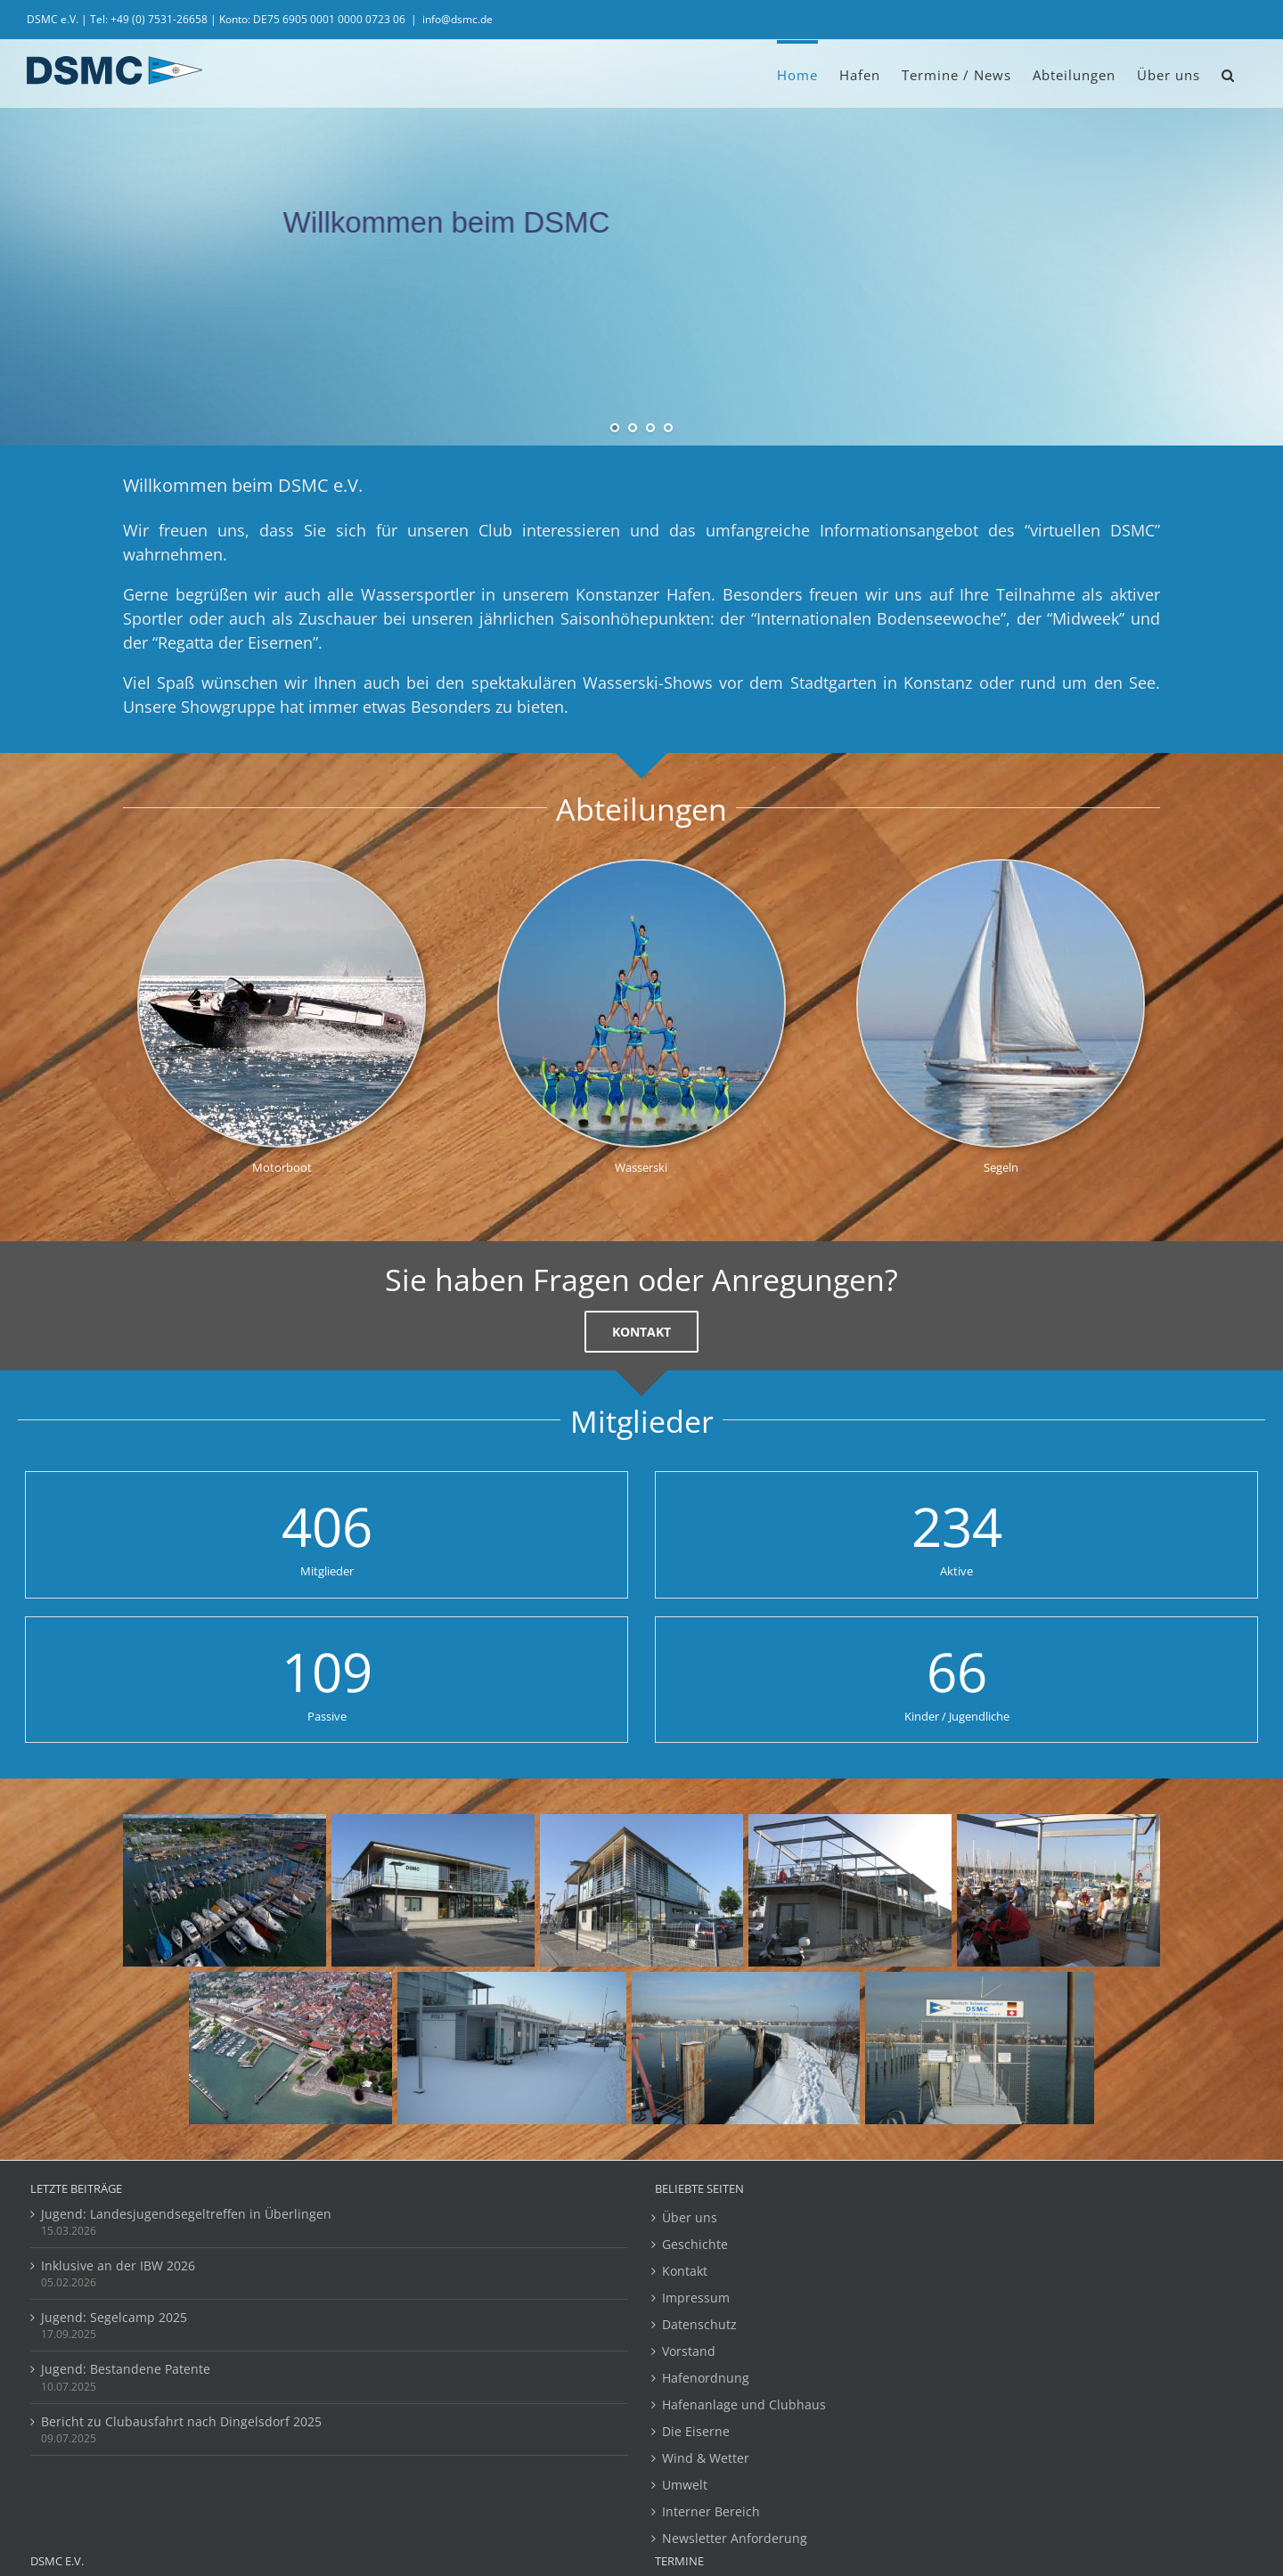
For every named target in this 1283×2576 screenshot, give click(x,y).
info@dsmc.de (457, 19)
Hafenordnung (705, 2377)
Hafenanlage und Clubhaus (744, 2404)
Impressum (696, 2297)
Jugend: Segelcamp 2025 (114, 2317)
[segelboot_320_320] (1000, 866)
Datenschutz (699, 2324)
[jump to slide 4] (668, 428)
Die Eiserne (696, 2431)
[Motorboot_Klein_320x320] (281, 866)
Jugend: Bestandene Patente (125, 2368)
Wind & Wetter (705, 2457)
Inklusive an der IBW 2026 (118, 2265)
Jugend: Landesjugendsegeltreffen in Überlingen (186, 2213)
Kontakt (684, 2270)
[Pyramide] (641, 866)
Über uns (689, 2217)
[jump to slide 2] (633, 428)
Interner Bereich (711, 2511)
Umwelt (684, 2484)
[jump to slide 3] (650, 428)
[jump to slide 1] (615, 428)
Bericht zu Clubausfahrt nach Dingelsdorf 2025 (181, 2421)
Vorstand (688, 2351)
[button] (1228, 73)
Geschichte (695, 2244)
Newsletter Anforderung (734, 2538)
